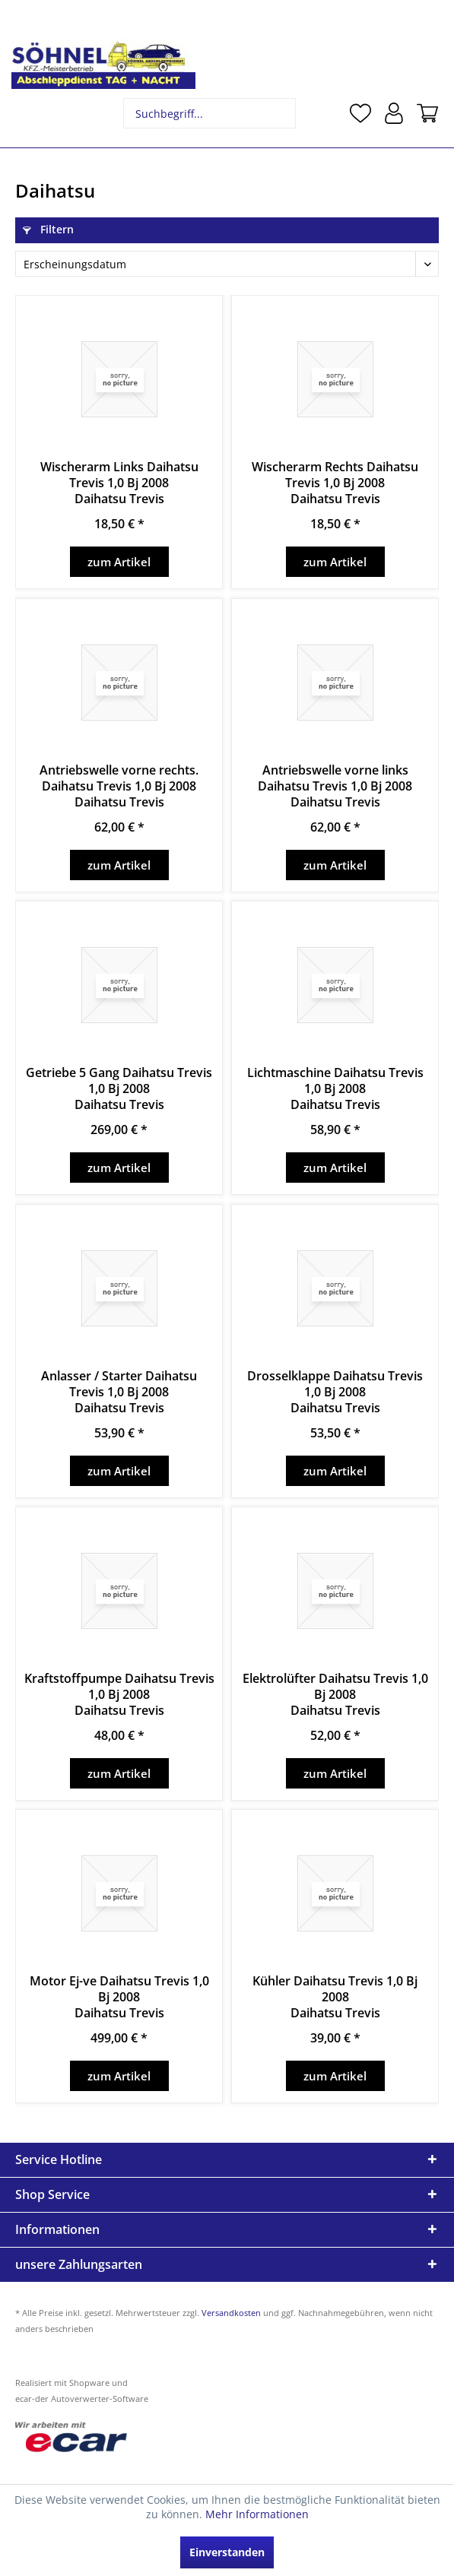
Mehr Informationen (257, 2514)
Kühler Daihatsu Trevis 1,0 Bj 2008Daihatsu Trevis (334, 1997)
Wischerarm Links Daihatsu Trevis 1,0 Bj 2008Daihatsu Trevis (119, 483)
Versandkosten (231, 2312)
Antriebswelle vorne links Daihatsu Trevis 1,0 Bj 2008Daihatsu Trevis (335, 786)
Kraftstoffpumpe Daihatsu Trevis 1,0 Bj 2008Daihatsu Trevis (119, 1695)
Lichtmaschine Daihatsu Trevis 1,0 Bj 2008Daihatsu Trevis (335, 1089)
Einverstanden (227, 2552)
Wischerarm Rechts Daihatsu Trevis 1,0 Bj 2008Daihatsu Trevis (335, 483)
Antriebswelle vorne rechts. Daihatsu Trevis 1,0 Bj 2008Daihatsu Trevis (119, 786)
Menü (26, 113)
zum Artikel (119, 561)
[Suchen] (282, 113)
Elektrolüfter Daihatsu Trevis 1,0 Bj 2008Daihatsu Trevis (335, 1695)
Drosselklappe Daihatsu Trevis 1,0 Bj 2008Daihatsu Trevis (335, 1392)
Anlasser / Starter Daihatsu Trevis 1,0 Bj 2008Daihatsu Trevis (119, 1392)
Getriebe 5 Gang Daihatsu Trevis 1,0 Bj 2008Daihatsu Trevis (119, 1089)
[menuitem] (26, 113)
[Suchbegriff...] (209, 113)
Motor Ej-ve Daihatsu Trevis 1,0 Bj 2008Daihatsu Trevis (119, 1997)
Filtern (48, 229)
